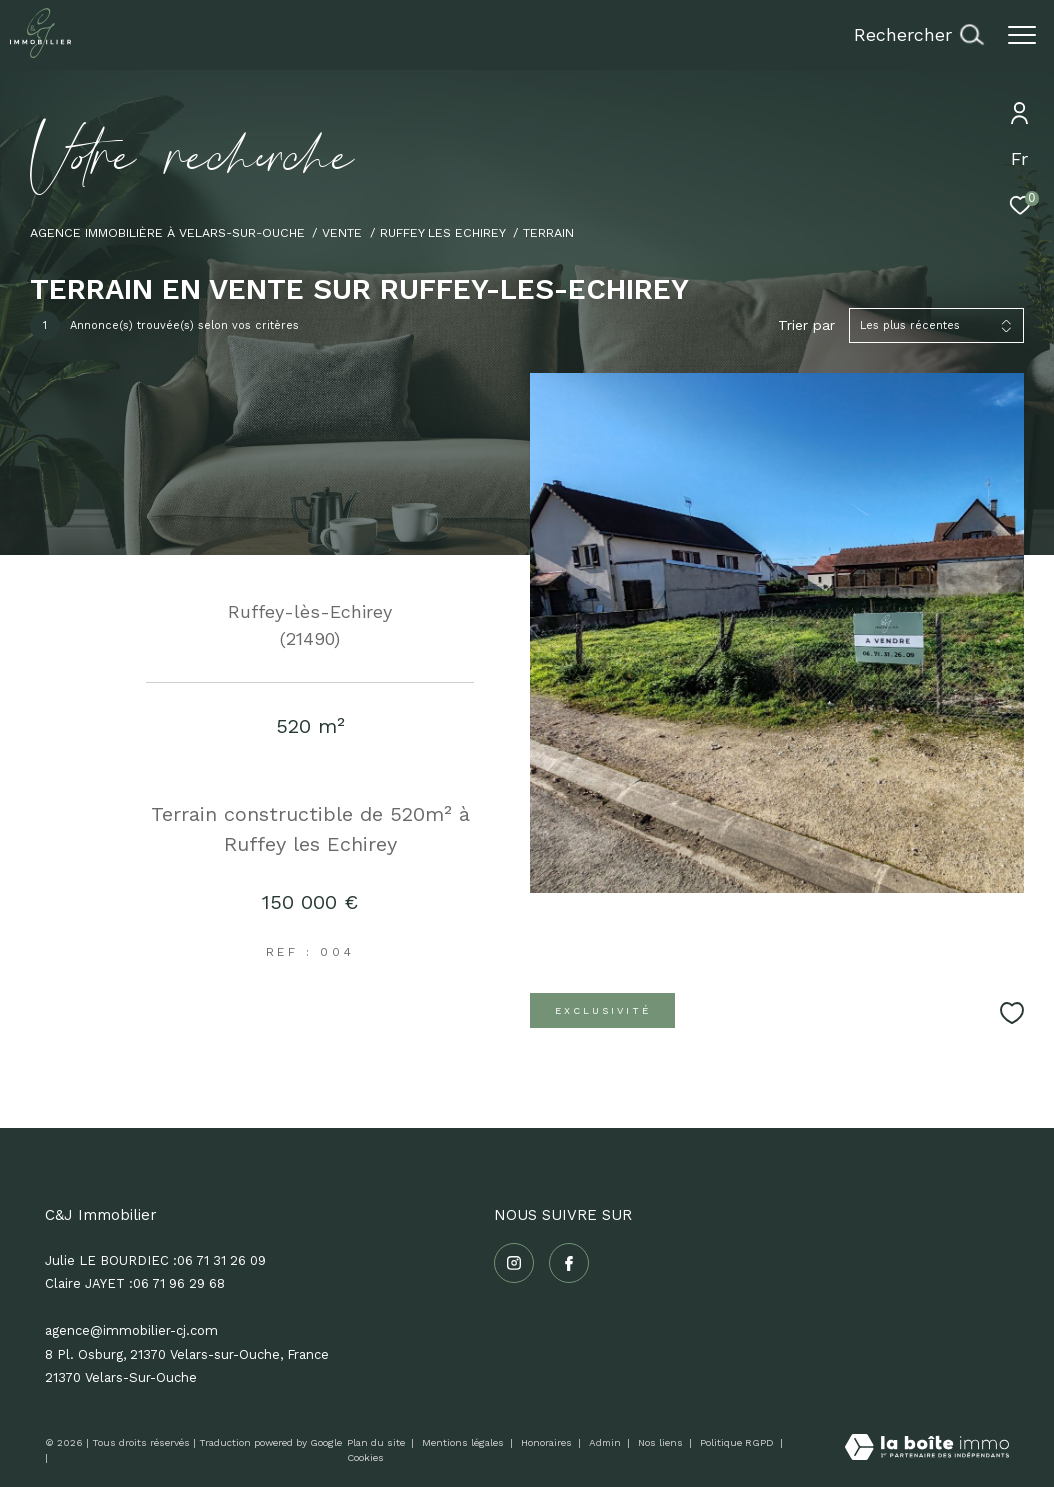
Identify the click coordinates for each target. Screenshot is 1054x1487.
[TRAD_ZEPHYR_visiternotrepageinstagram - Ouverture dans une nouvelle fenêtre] (514, 1263)
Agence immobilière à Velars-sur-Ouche (167, 232)
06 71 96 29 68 (179, 1283)
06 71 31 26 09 (221, 1260)
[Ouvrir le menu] (1022, 35)
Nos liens (662, 1442)
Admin (606, 1442)
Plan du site (377, 1442)
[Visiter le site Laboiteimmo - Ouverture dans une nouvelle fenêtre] (927, 1449)
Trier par (806, 325)
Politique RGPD (737, 1442)
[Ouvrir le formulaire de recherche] (918, 35)
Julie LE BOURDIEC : (111, 1260)
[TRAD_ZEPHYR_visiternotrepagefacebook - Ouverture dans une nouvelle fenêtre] (569, 1263)
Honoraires (548, 1442)
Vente (342, 232)
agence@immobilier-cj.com (131, 1330)
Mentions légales (464, 1442)
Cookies (365, 1457)
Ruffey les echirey (443, 232)
